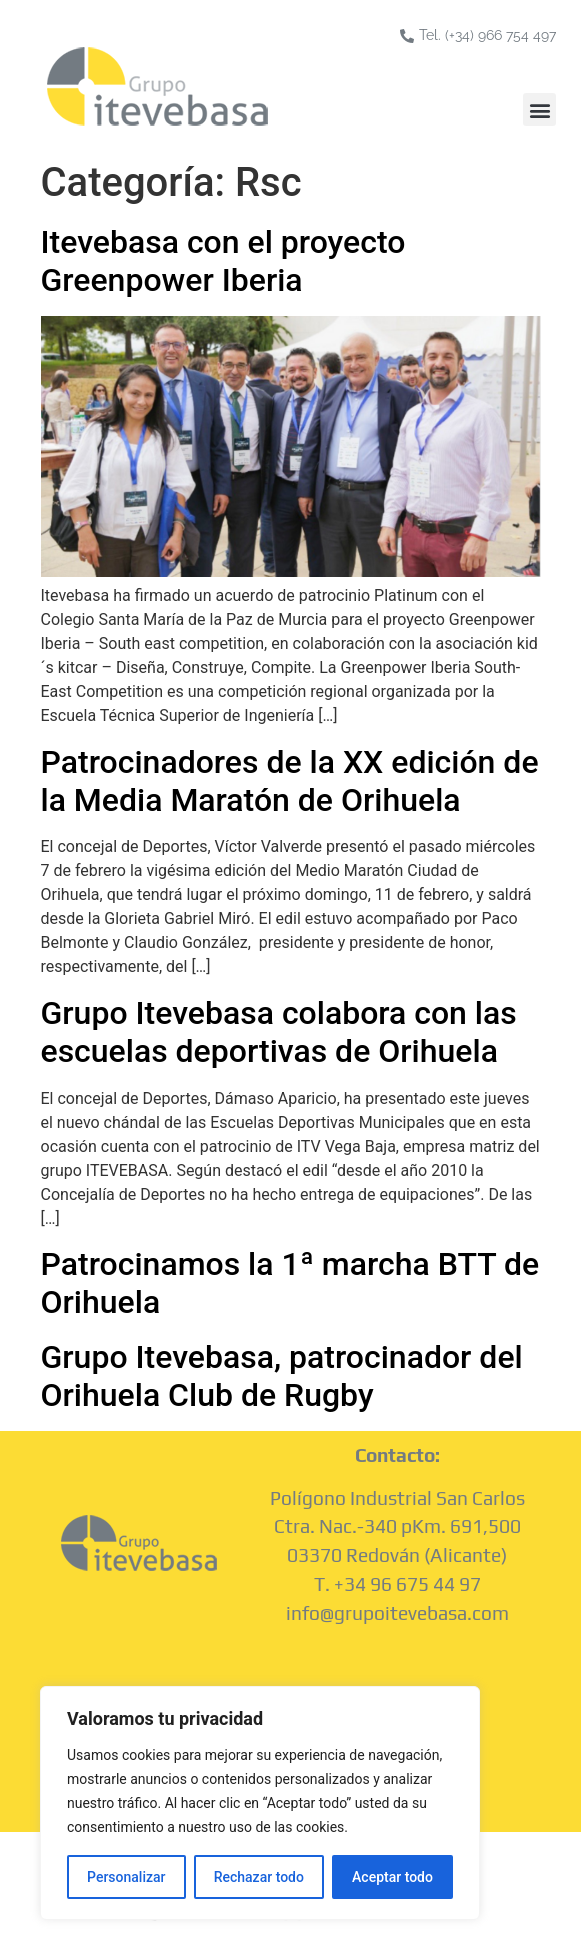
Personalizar (126, 1877)
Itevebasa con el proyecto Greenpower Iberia (223, 261)
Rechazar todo (259, 1877)
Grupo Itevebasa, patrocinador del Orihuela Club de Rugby (282, 1376)
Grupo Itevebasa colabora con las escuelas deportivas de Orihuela (279, 1032)
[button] (539, 109)
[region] (260, 1803)
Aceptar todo (392, 1877)
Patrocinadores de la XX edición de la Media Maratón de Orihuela (290, 781)
